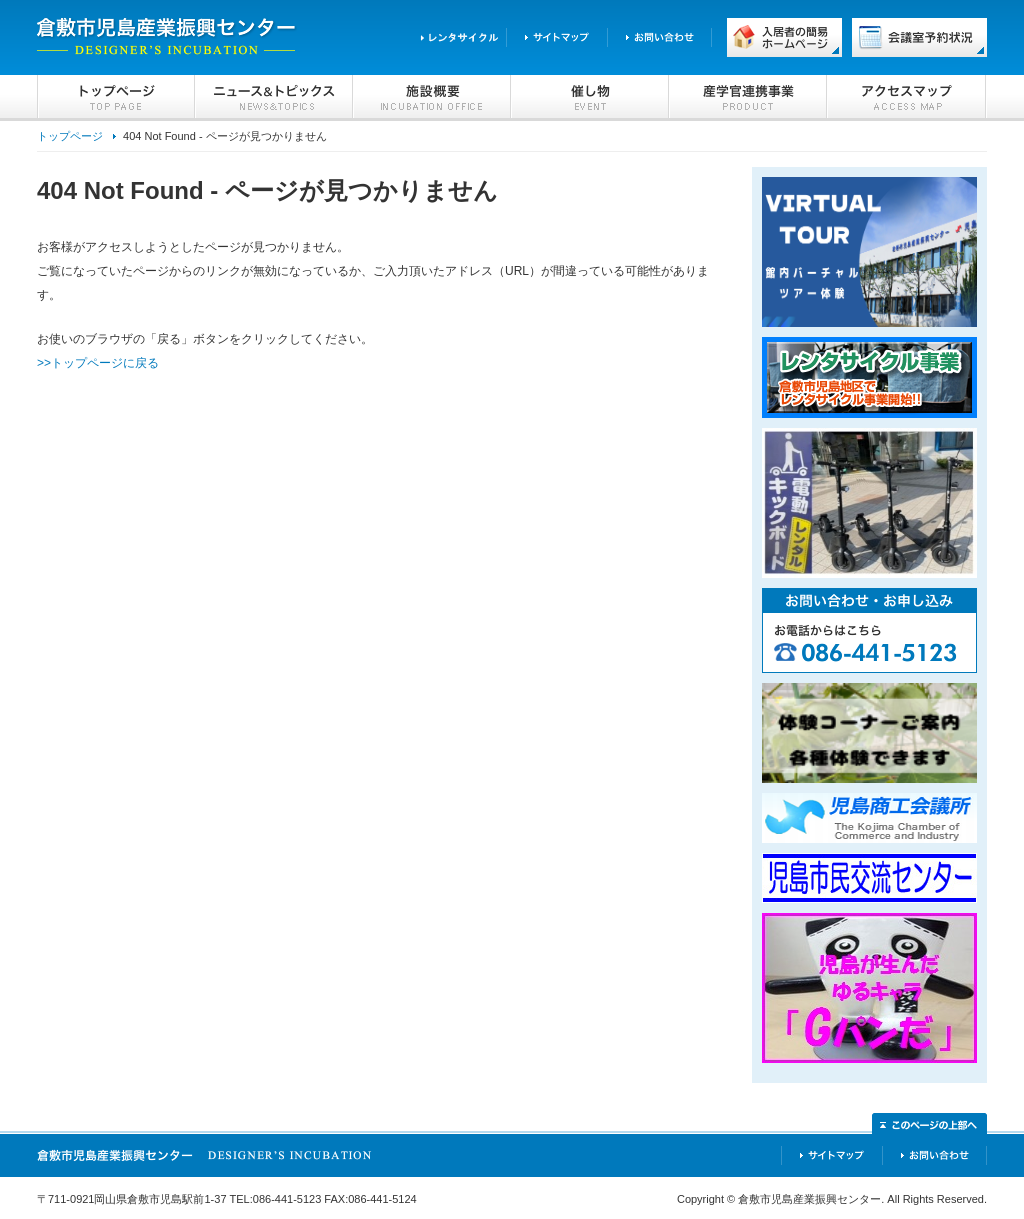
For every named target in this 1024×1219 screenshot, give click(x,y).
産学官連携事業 (748, 98)
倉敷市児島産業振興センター (167, 37)
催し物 (590, 98)
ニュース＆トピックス (274, 98)
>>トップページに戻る (98, 363)
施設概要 (432, 98)
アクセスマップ (907, 98)
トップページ (116, 98)
